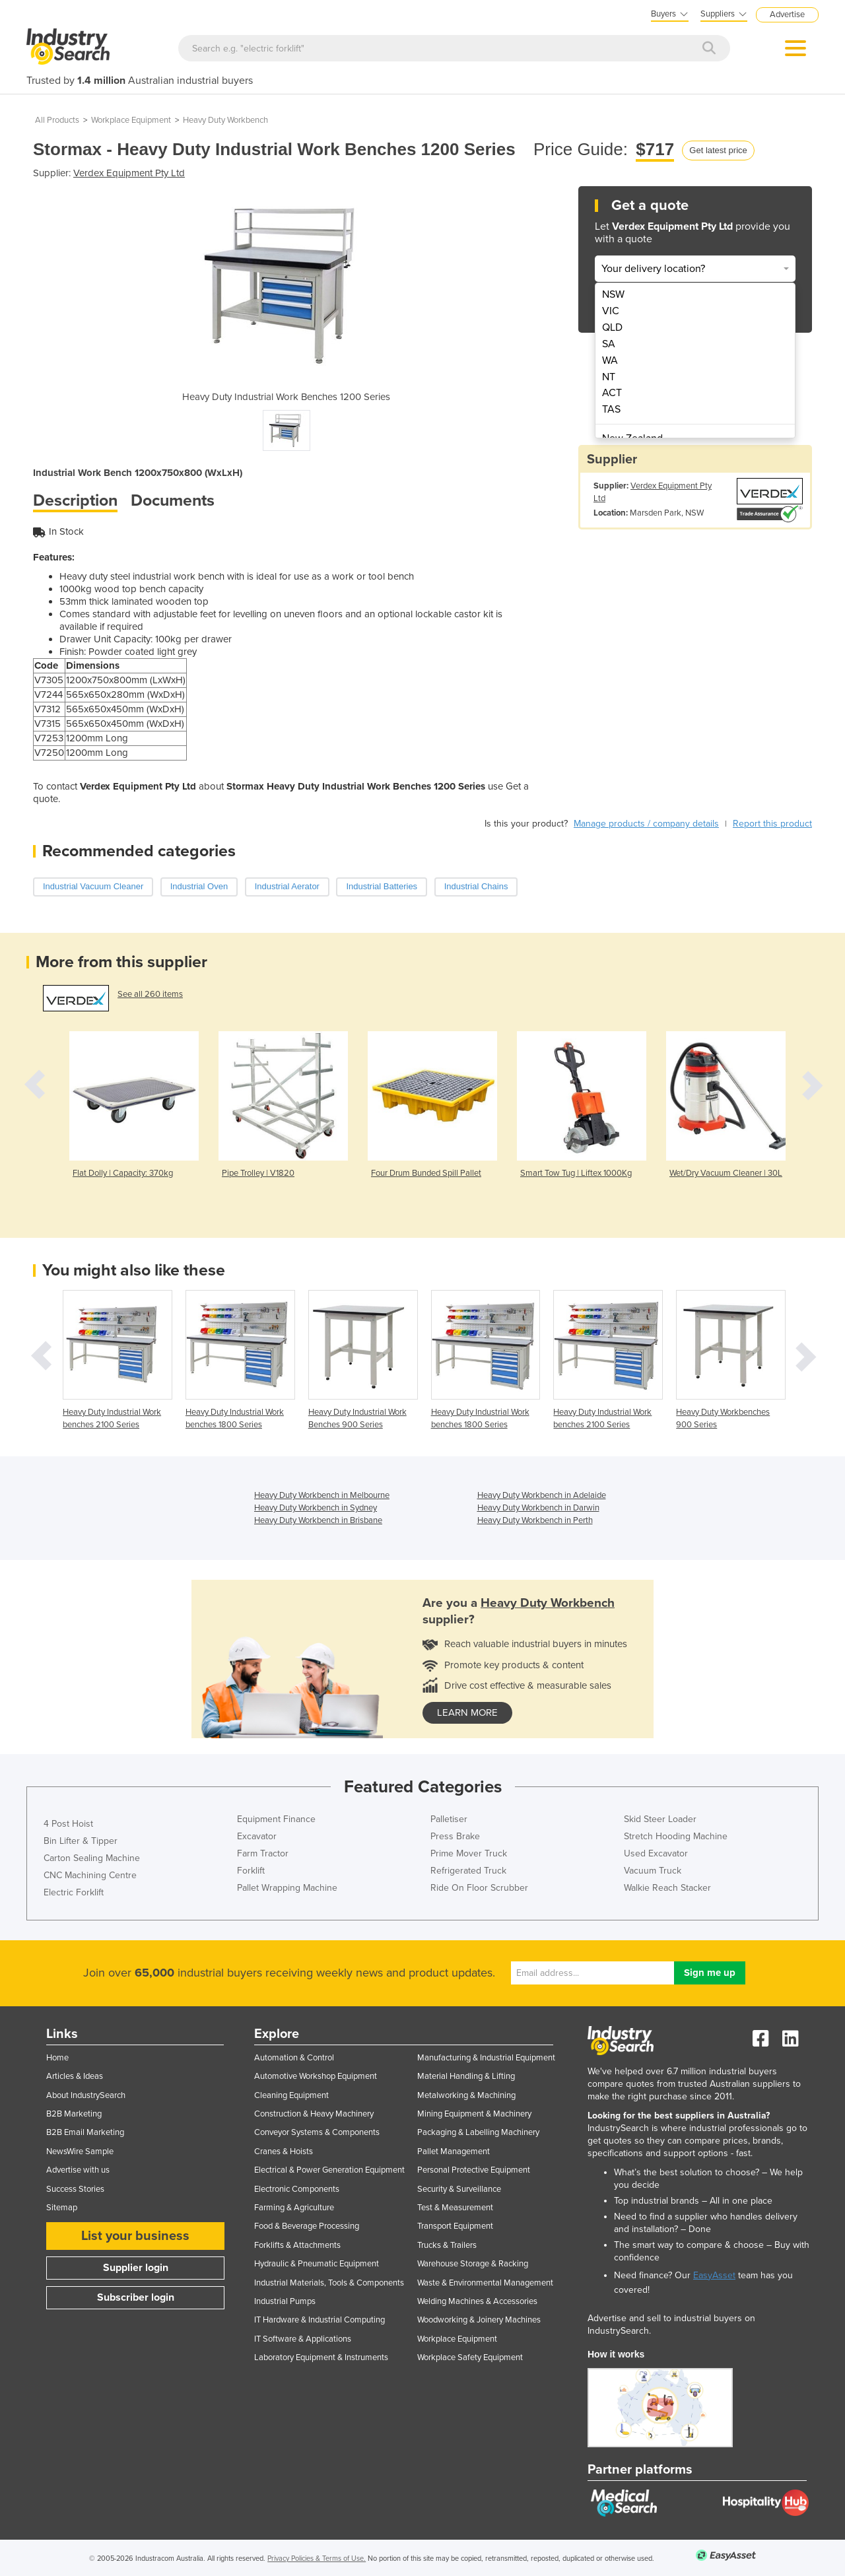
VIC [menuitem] (610, 311)
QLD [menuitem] (612, 327)
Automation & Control (294, 2057)
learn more (467, 1712)
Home (57, 2057)
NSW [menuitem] (613, 294)
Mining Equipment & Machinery (474, 2114)
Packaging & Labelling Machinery (478, 2132)
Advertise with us (78, 2170)
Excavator (257, 1836)
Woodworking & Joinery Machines (479, 2320)
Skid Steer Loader (660, 1819)
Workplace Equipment (131, 120)
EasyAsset (714, 2275)
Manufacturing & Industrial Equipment (486, 2057)
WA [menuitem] (610, 360)
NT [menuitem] (608, 377)
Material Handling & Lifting (466, 2076)
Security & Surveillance (459, 2189)
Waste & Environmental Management (485, 2283)
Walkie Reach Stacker (667, 1887)
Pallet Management (453, 2151)
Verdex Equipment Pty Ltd (129, 173)
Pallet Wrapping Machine (287, 1887)
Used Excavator (656, 1853)
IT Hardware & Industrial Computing (319, 2320)
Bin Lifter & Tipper (81, 1841)
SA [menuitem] (608, 344)
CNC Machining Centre (90, 1875)
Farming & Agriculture (294, 2207)
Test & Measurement (455, 2207)
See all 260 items (150, 994)
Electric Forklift (74, 1892)
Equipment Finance (276, 1819)
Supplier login (135, 2267)
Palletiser (448, 1819)
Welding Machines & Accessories (477, 2301)
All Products (57, 120)
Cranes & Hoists (283, 2151)
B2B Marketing (74, 2114)
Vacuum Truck (652, 1870)
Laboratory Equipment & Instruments (321, 2357)
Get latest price (718, 150)
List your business (135, 2236)
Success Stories (75, 2189)
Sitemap (61, 2207)
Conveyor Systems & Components (317, 2132)
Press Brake (455, 1836)
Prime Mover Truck (468, 1853)
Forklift (251, 1870)
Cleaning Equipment (291, 2095)
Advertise (787, 14)
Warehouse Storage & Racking (472, 2263)
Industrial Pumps (285, 2301)
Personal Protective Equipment (473, 2170)
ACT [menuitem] (612, 392)
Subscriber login (135, 2297)
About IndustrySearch (85, 2095)
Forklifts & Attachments (297, 2245)
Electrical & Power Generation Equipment (329, 2170)
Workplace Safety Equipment (470, 2357)
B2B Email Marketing (85, 2132)
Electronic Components (296, 2189)
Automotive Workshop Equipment (315, 2076)
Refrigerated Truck (468, 1870)
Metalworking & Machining (466, 2095)
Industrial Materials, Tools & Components (329, 2283)
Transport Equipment (455, 2226)
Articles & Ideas (74, 2076)
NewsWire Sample (80, 2151)
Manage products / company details (646, 823)
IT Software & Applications (302, 2339)
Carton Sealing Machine (92, 1858)
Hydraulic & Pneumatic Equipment (316, 2263)
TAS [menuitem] (611, 409)
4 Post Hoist (68, 1823)
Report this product (772, 823)
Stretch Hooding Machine (675, 1836)
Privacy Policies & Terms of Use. (316, 2558)
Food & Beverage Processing (306, 2226)
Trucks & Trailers (447, 2245)
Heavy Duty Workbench (225, 120)
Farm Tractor (262, 1853)
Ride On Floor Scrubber (479, 1887)
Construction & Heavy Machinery (314, 2114)
